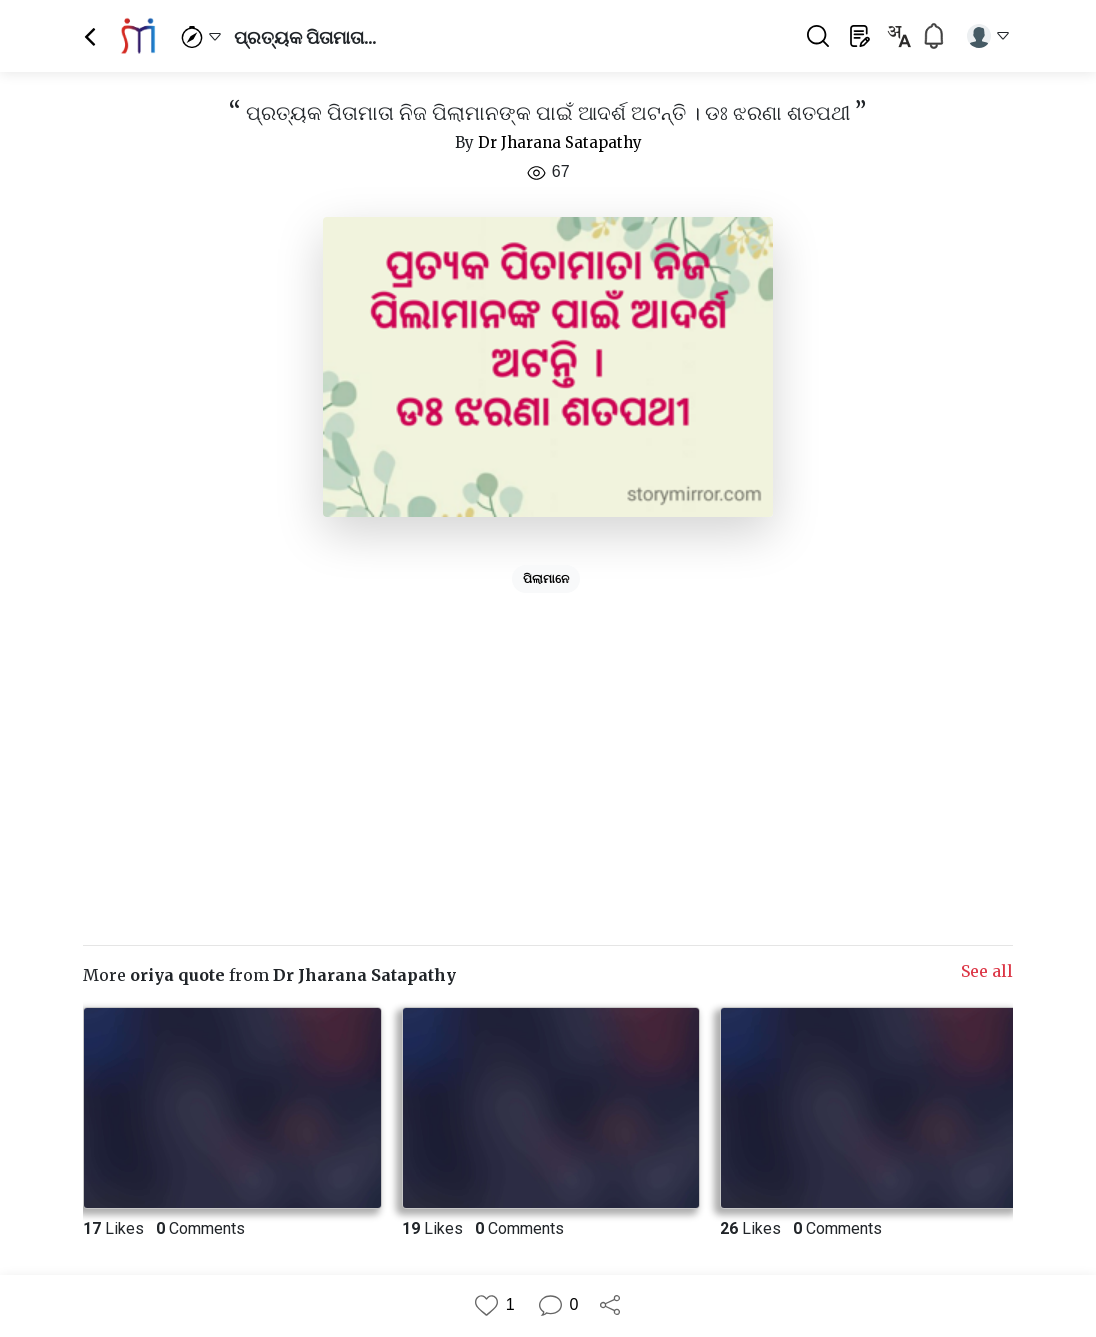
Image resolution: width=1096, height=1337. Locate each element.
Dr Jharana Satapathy (560, 142)
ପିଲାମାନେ (546, 579)
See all (987, 971)
